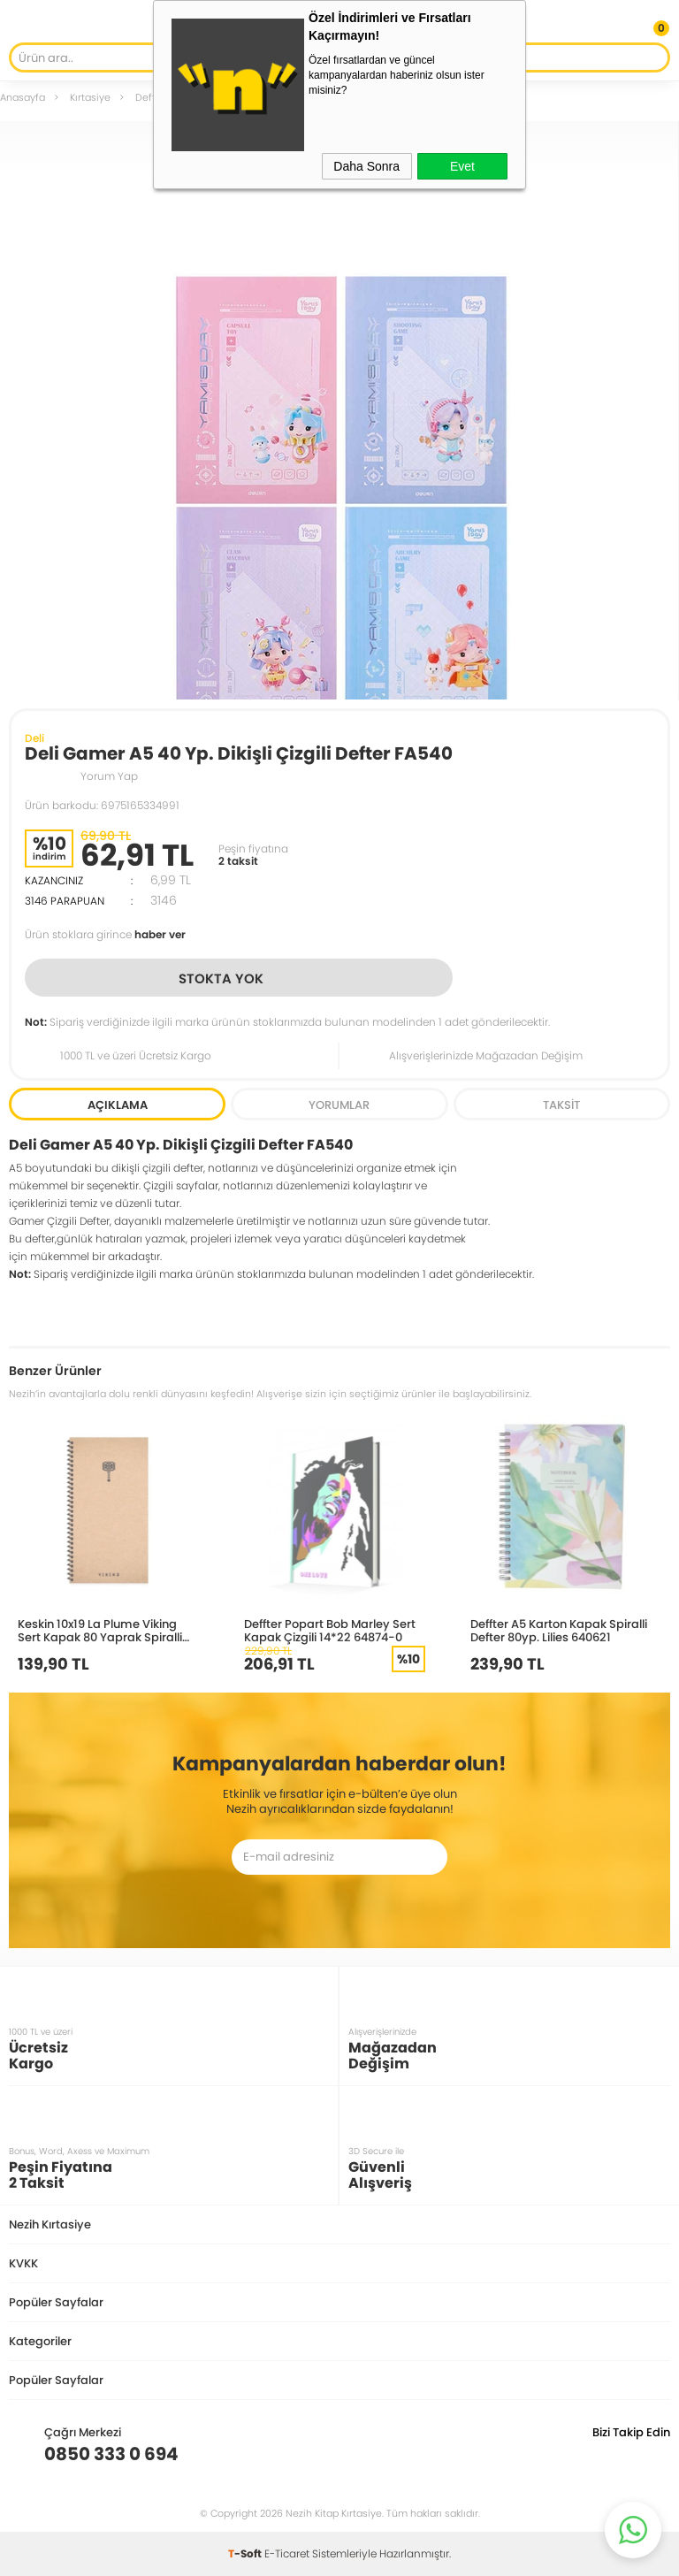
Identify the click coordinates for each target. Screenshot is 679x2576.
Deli (34, 737)
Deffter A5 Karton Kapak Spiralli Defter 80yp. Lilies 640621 (558, 1630)
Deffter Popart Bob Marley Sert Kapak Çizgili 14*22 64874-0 (330, 1630)
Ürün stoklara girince (105, 934)
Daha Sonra (366, 166)
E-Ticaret (286, 2553)
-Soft (246, 2553)
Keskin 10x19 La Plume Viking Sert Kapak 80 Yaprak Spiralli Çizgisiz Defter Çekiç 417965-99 (106, 1630)
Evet (462, 166)
